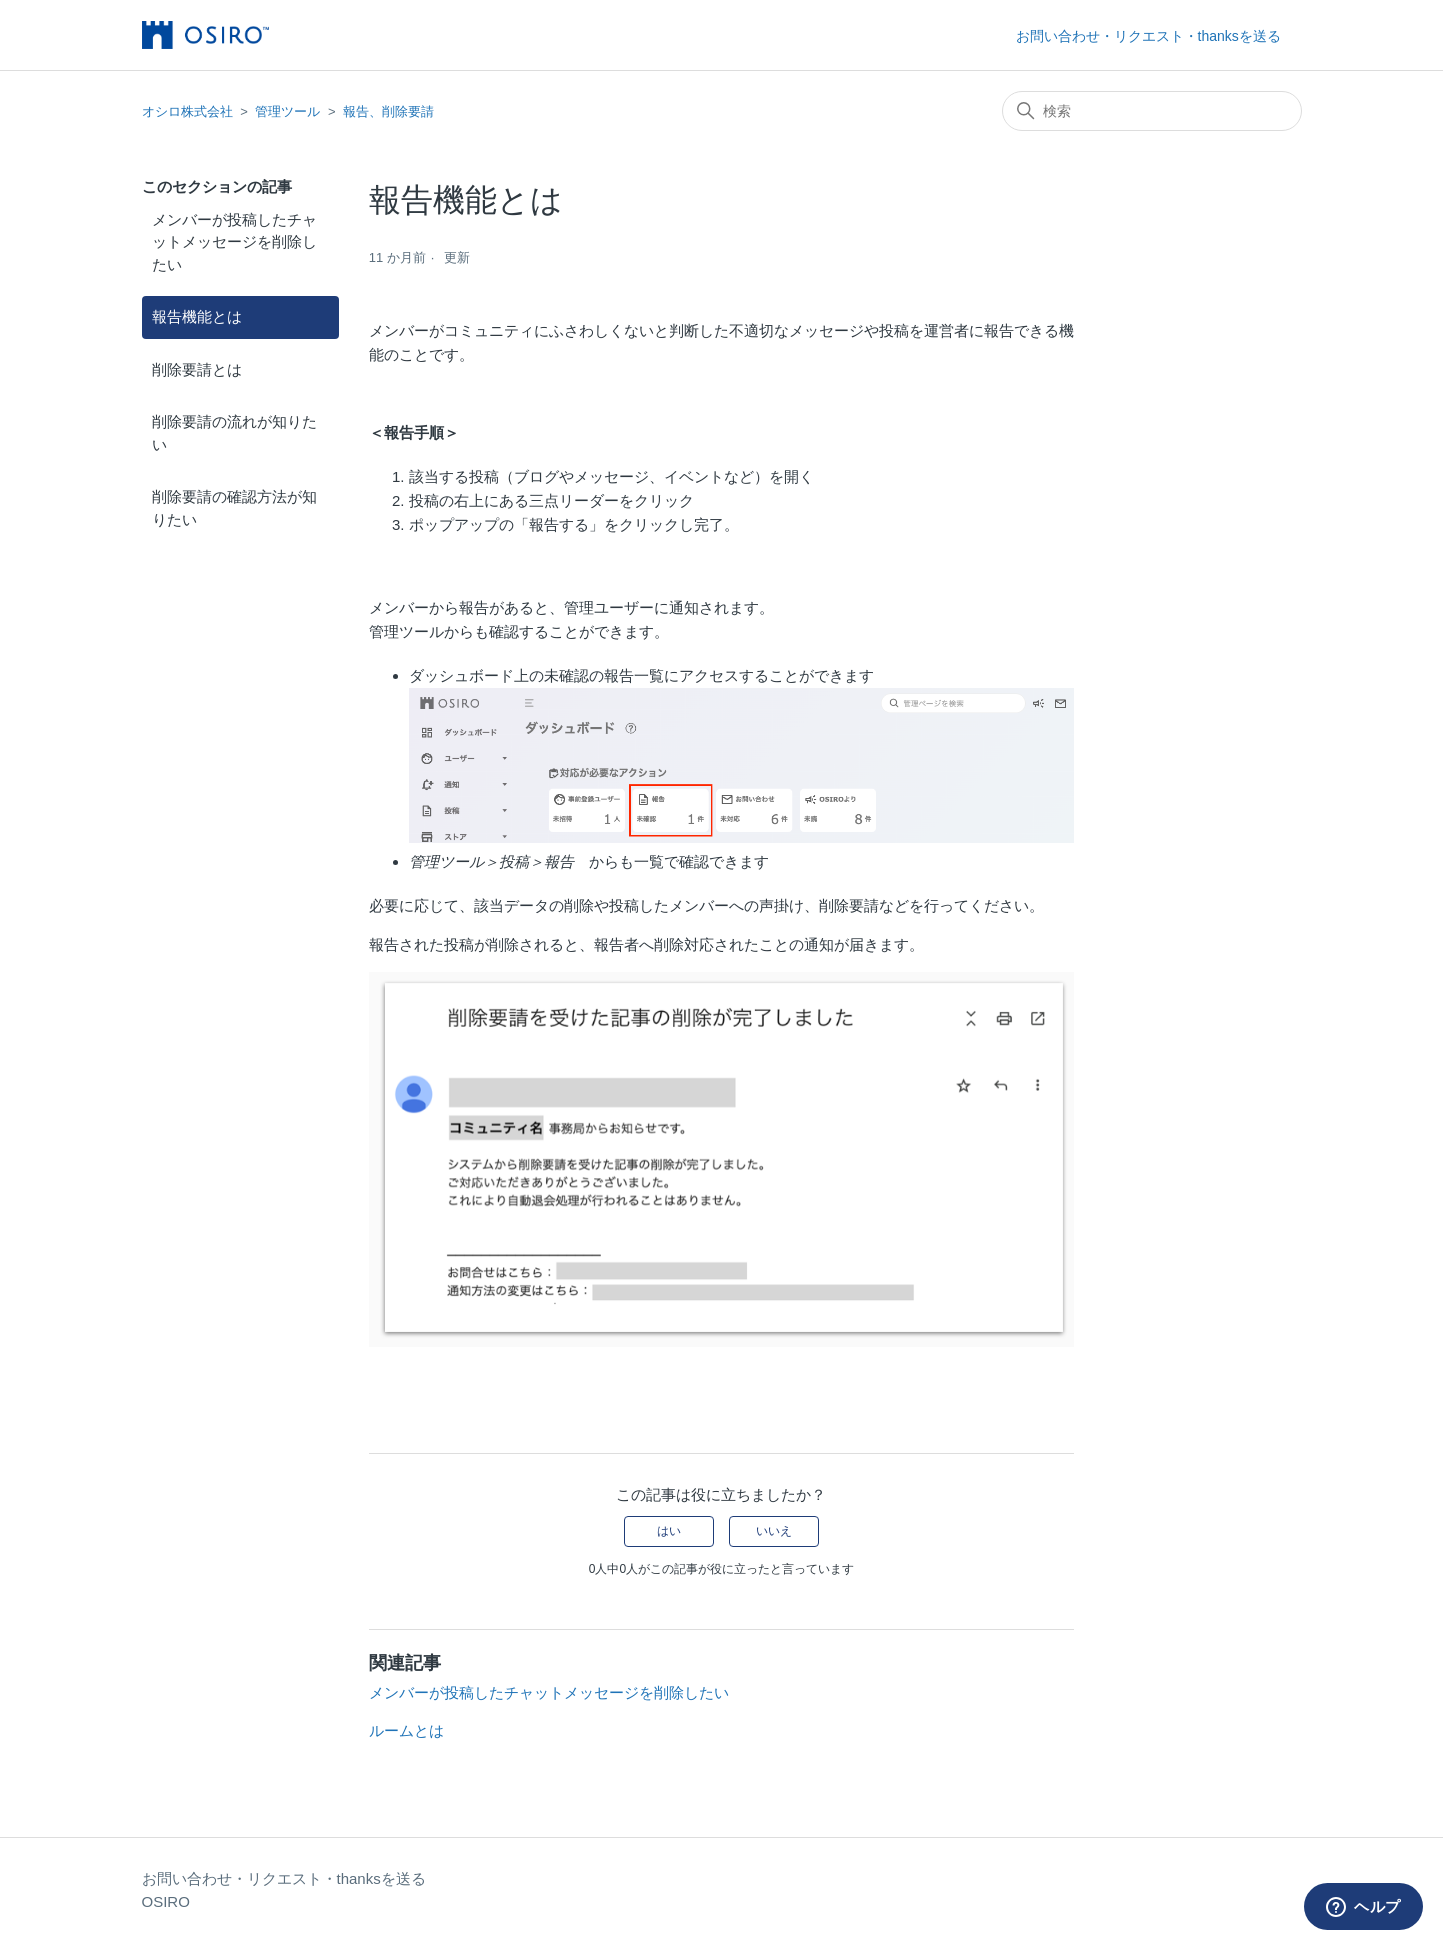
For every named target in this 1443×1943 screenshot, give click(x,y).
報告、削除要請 (388, 111)
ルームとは (406, 1730)
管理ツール (287, 111)
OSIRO (166, 1901)
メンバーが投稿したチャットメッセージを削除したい (234, 242)
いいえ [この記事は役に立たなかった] (774, 1531)
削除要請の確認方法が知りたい (234, 508)
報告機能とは (197, 316)
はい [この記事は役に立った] (669, 1531)
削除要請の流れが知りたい (234, 433)
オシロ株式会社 (187, 111)
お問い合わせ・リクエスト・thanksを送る (1148, 36)
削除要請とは (197, 369)
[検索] (1152, 111)
